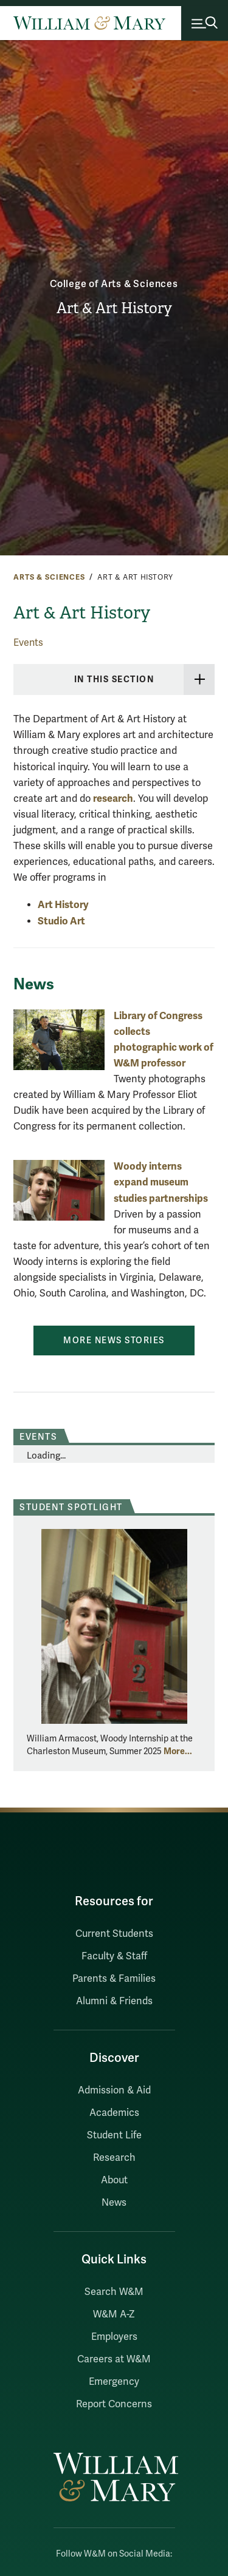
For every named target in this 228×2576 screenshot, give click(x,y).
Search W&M (114, 2292)
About (114, 2180)
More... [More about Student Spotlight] (178, 1751)
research (113, 798)
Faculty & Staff (114, 1956)
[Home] (89, 23)
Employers (114, 2337)
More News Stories (114, 1340)
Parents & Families (114, 1979)
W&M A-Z (114, 2314)
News (114, 2203)
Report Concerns (114, 2404)
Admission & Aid (114, 2090)
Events (28, 643)
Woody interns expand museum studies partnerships (161, 1182)
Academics (114, 2113)
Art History (63, 904)
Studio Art (61, 921)
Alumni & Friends (114, 2001)
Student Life (114, 2135)
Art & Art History (114, 308)
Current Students (114, 1934)
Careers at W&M (114, 2359)
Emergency (114, 2382)
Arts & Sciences (49, 577)
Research (114, 2158)
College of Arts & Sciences (114, 284)
